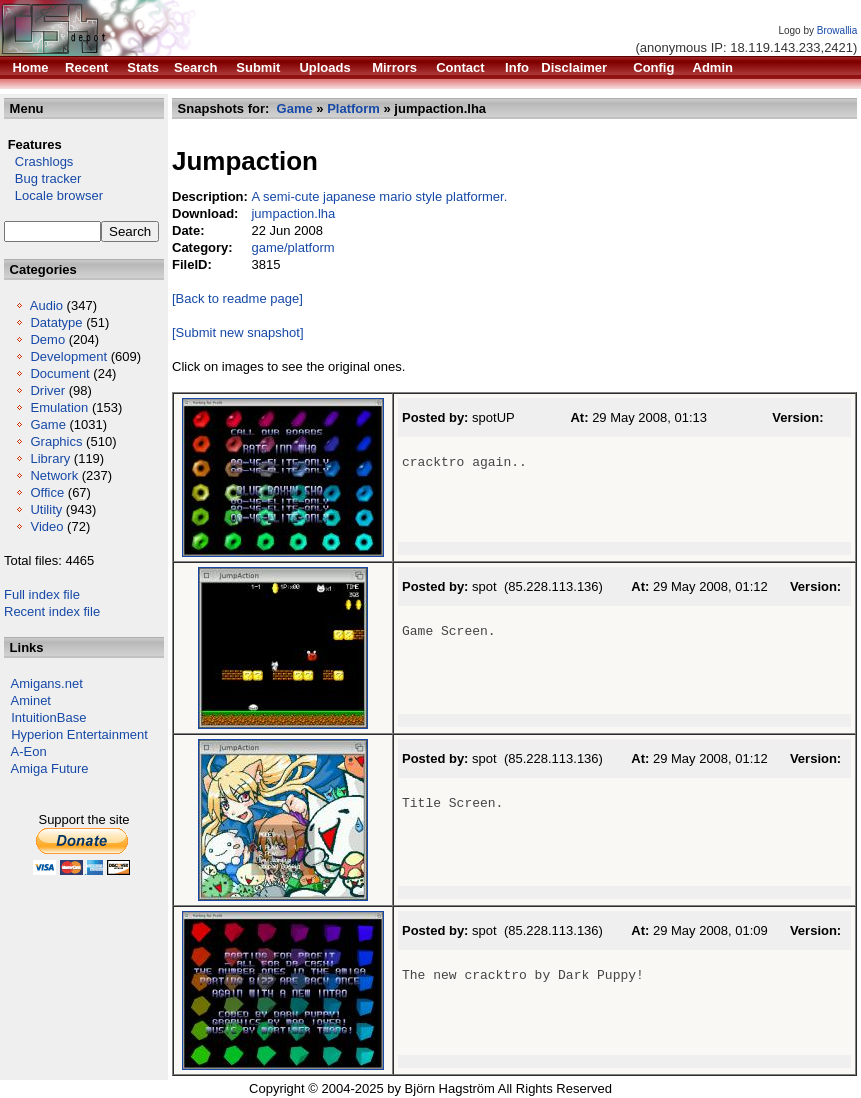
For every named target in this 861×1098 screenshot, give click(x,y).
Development (68, 356)
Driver (47, 390)
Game (47, 424)
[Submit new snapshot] (238, 332)
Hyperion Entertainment (79, 734)
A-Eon (29, 751)
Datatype (56, 322)
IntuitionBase (48, 717)
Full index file (42, 594)
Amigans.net (47, 683)
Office (47, 492)
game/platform (292, 247)
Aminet (31, 700)
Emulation (59, 407)
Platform (353, 108)
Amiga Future (50, 768)
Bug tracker (42, 178)
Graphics (56, 441)
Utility (46, 509)
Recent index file (52, 611)
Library (50, 458)
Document (59, 373)
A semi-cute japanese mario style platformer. (379, 196)
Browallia (837, 30)
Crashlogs (38, 161)
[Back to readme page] (237, 298)
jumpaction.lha (293, 213)
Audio (46, 305)
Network (54, 475)
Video (46, 526)
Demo (47, 339)
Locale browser (53, 195)
